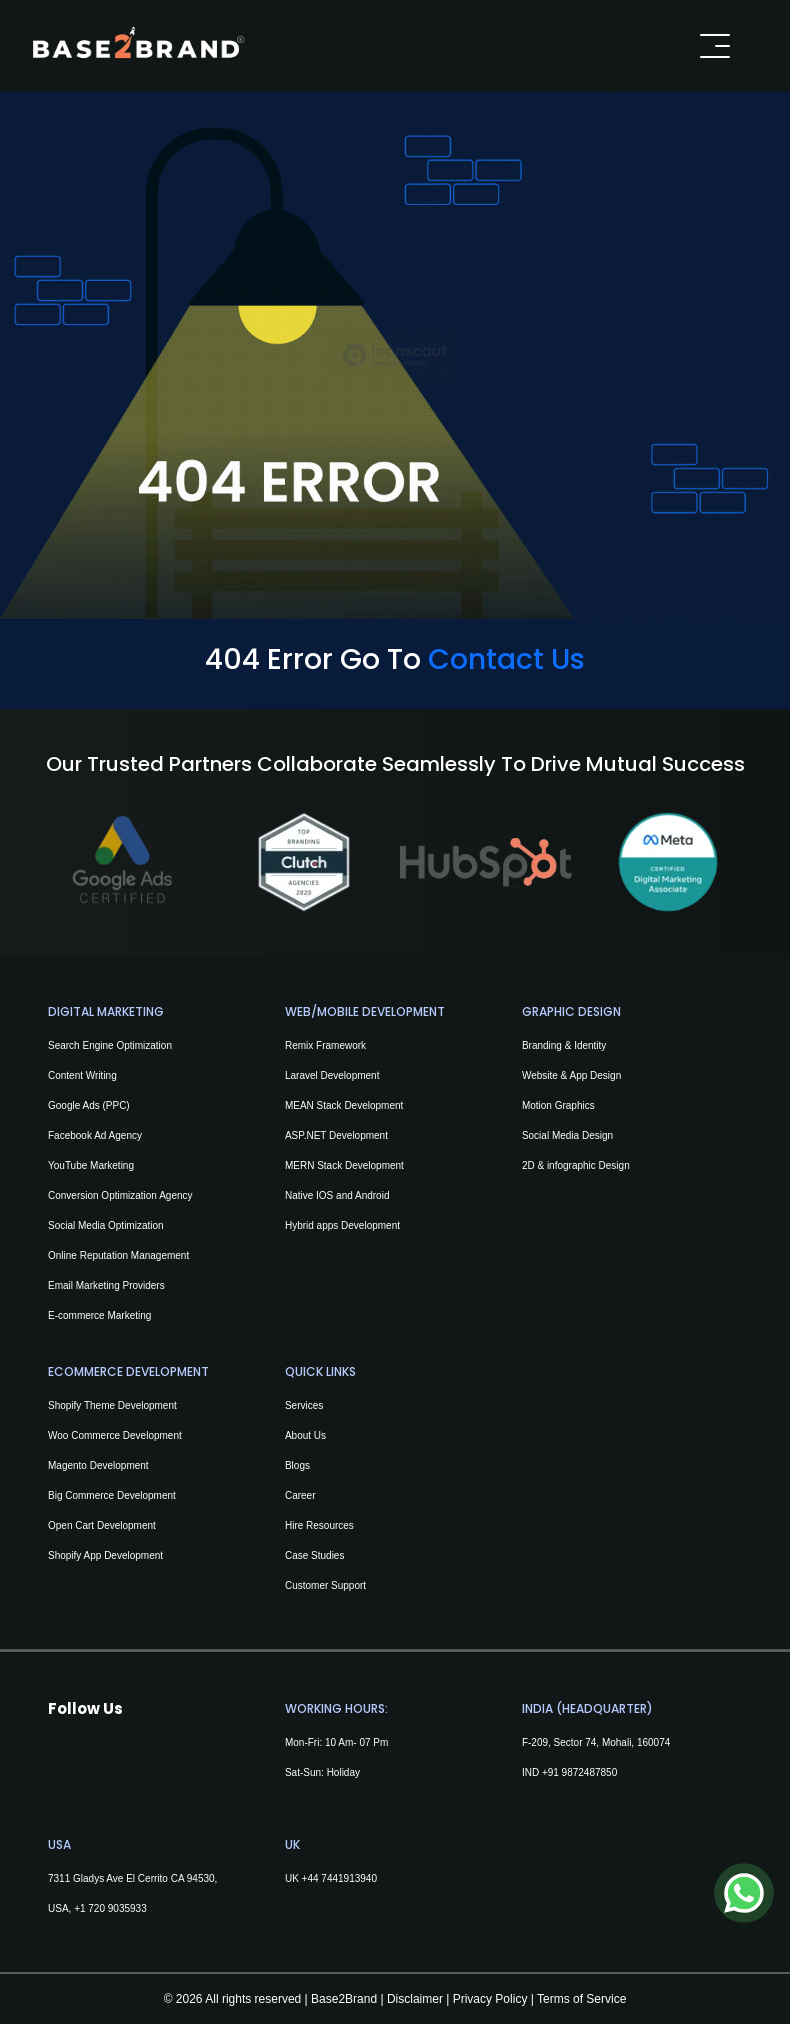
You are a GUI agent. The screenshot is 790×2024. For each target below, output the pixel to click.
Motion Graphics (558, 1105)
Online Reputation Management (118, 1255)
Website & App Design (571, 1075)
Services (304, 1405)
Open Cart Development (102, 1525)
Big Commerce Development (112, 1495)
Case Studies (314, 1555)
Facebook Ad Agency (95, 1135)
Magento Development (98, 1465)
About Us (305, 1435)
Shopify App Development (105, 1555)
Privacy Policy (488, 1999)
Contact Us (506, 659)
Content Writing (82, 1075)
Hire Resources (319, 1525)
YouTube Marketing (91, 1165)
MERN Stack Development (344, 1165)
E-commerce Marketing (99, 1315)
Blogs (297, 1465)
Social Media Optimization (106, 1225)
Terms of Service (581, 1999)
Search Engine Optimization (110, 1045)
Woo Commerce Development (115, 1435)
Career (300, 1495)
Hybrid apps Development (342, 1225)
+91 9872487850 (579, 1772)
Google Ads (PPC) (89, 1105)
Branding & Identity (564, 1045)
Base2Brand (344, 1999)
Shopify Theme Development (112, 1405)
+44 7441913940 (338, 1878)
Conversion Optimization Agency (120, 1195)
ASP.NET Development (336, 1135)
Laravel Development (332, 1075)
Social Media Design (567, 1135)
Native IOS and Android (337, 1195)
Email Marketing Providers (106, 1285)
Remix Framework (325, 1045)
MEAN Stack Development (344, 1105)
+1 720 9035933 (110, 1908)
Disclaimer (415, 1999)
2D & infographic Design (576, 1165)
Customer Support (325, 1585)
